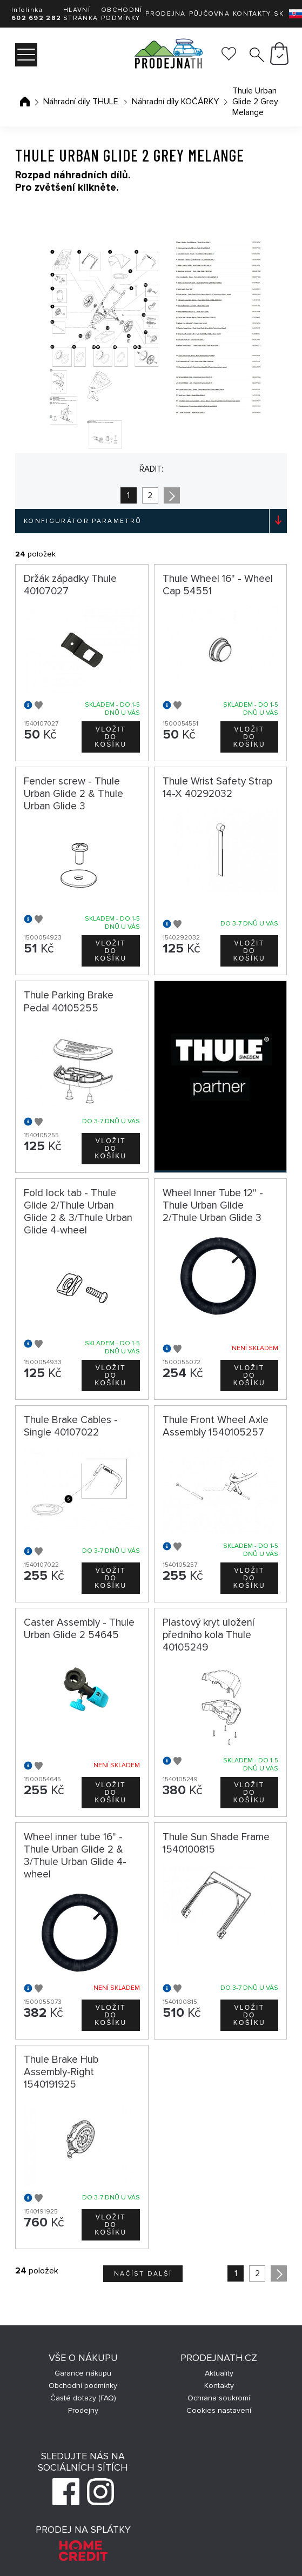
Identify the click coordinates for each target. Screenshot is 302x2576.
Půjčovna (209, 14)
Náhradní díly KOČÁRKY (175, 101)
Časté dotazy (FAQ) (83, 2398)
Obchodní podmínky (121, 14)
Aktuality (219, 2373)
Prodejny (83, 2410)
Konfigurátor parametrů (83, 521)
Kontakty (252, 14)
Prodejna (165, 14)
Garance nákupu (83, 2373)
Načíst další (143, 2274)
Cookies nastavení (218, 2410)
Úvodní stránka (25, 101)
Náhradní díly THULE (80, 101)
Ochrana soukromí (218, 2398)
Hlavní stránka (80, 14)
